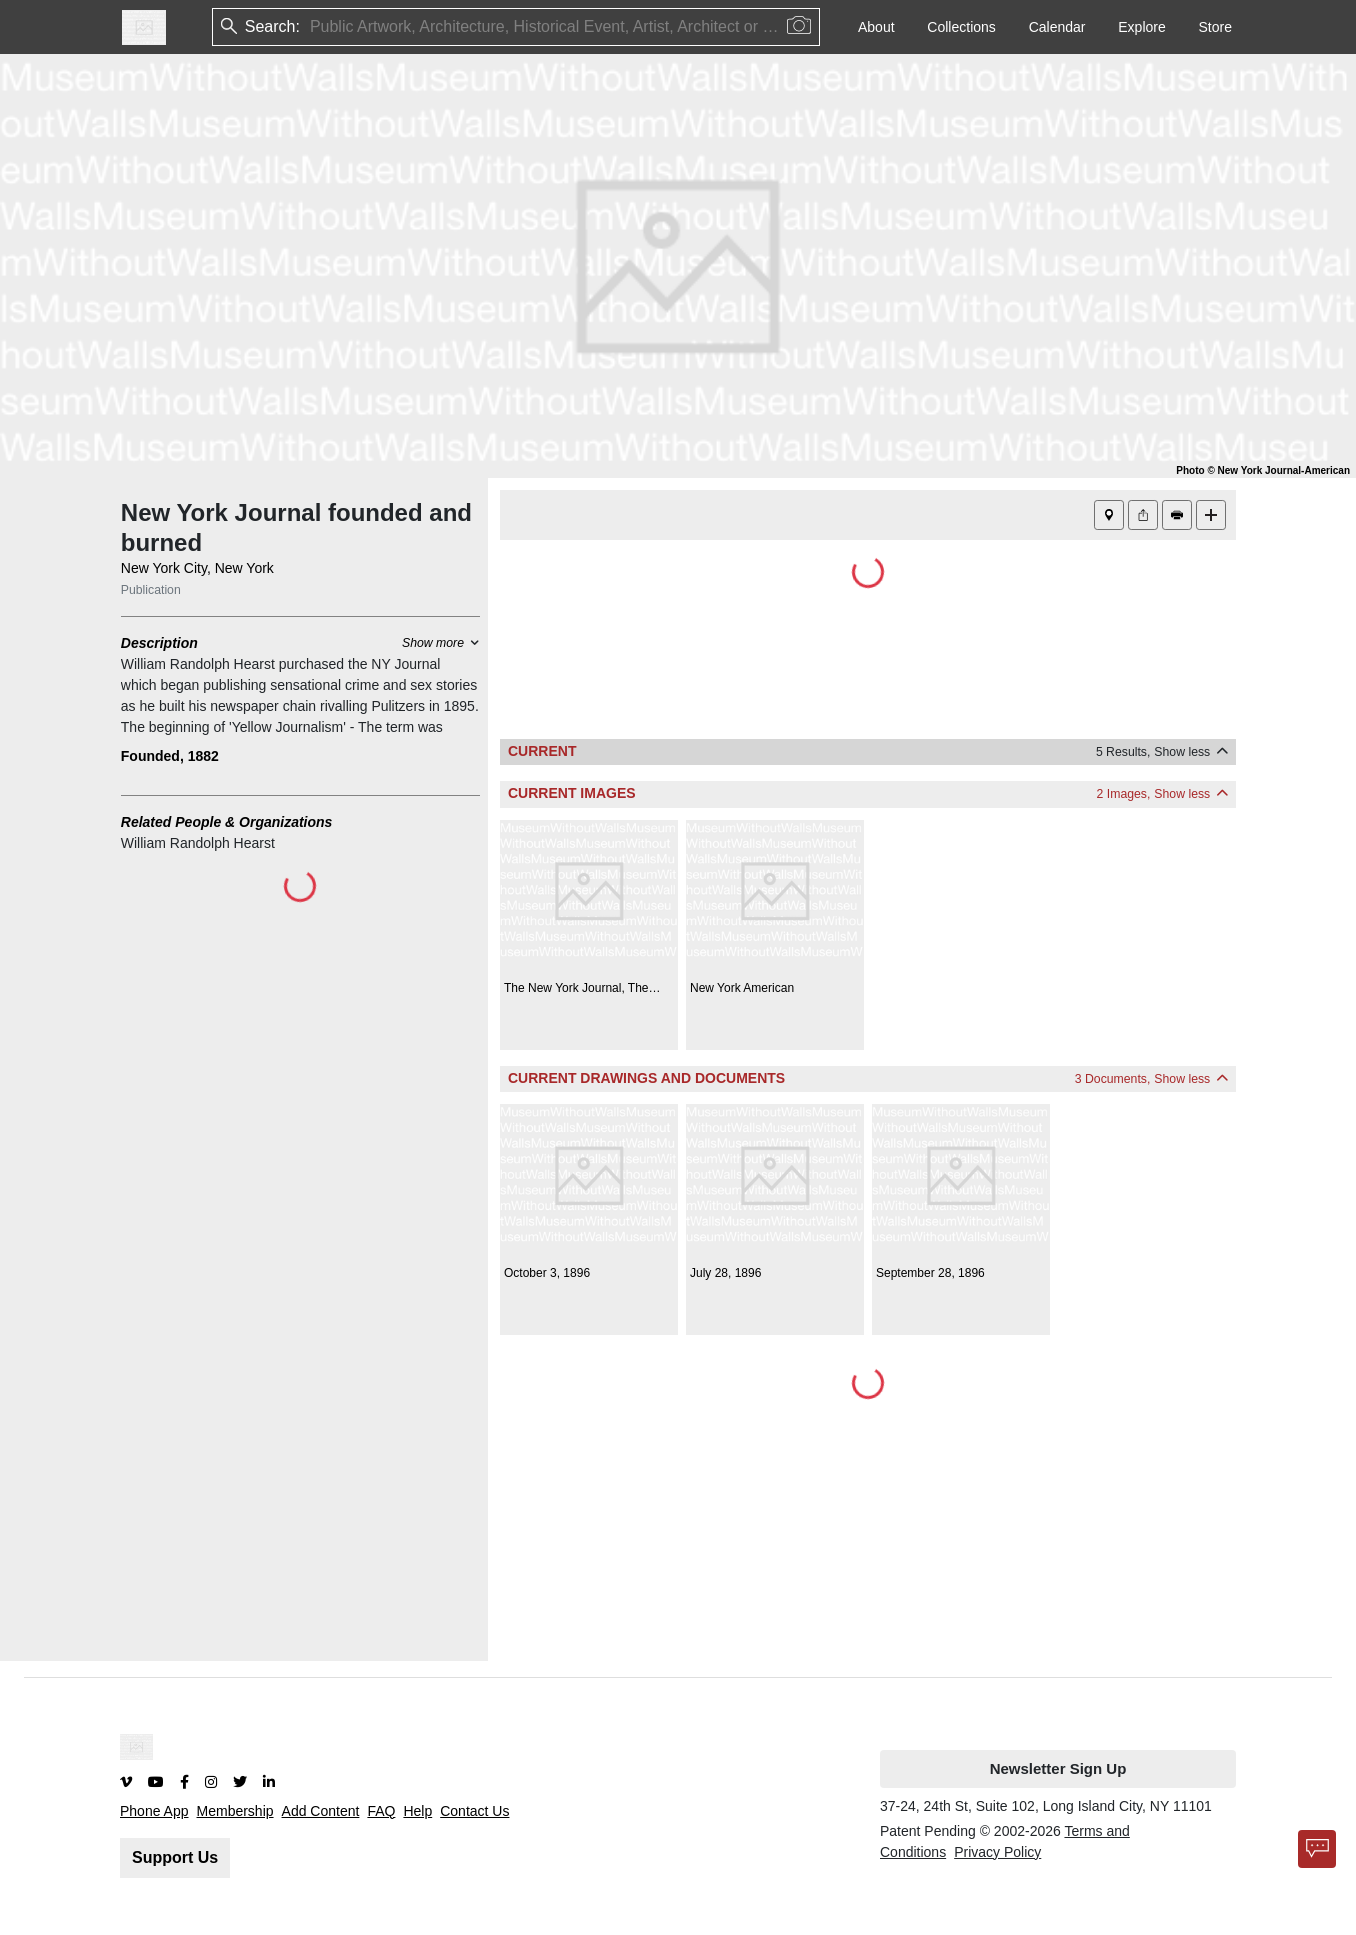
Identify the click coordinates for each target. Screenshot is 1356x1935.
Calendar (1057, 27)
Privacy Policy (997, 1852)
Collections (961, 27)
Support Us (175, 1857)
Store (1215, 27)
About (876, 27)
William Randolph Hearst (198, 843)
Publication (151, 590)
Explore (1141, 27)
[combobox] (312, 27)
